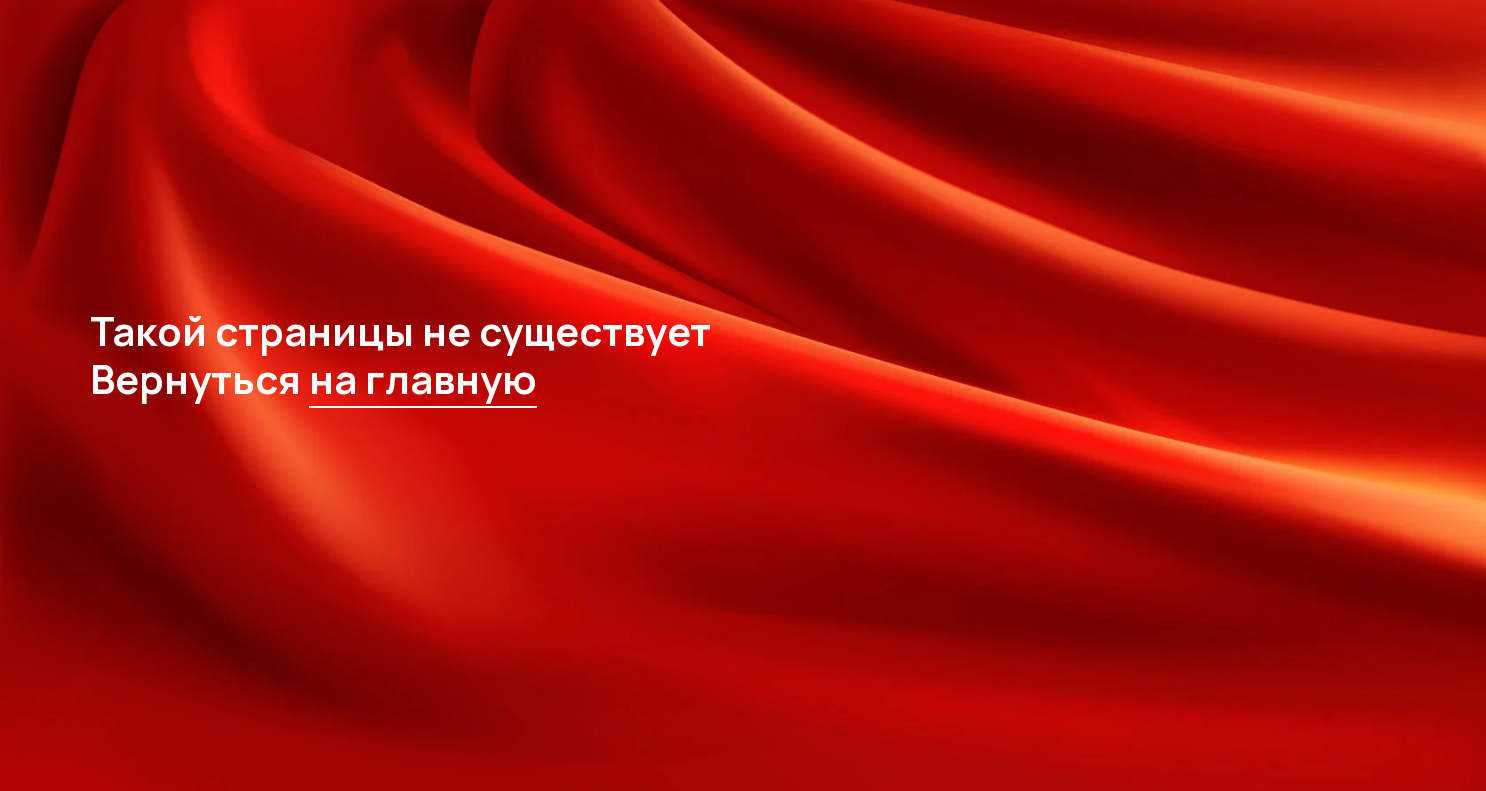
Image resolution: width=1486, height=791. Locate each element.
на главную (423, 378)
